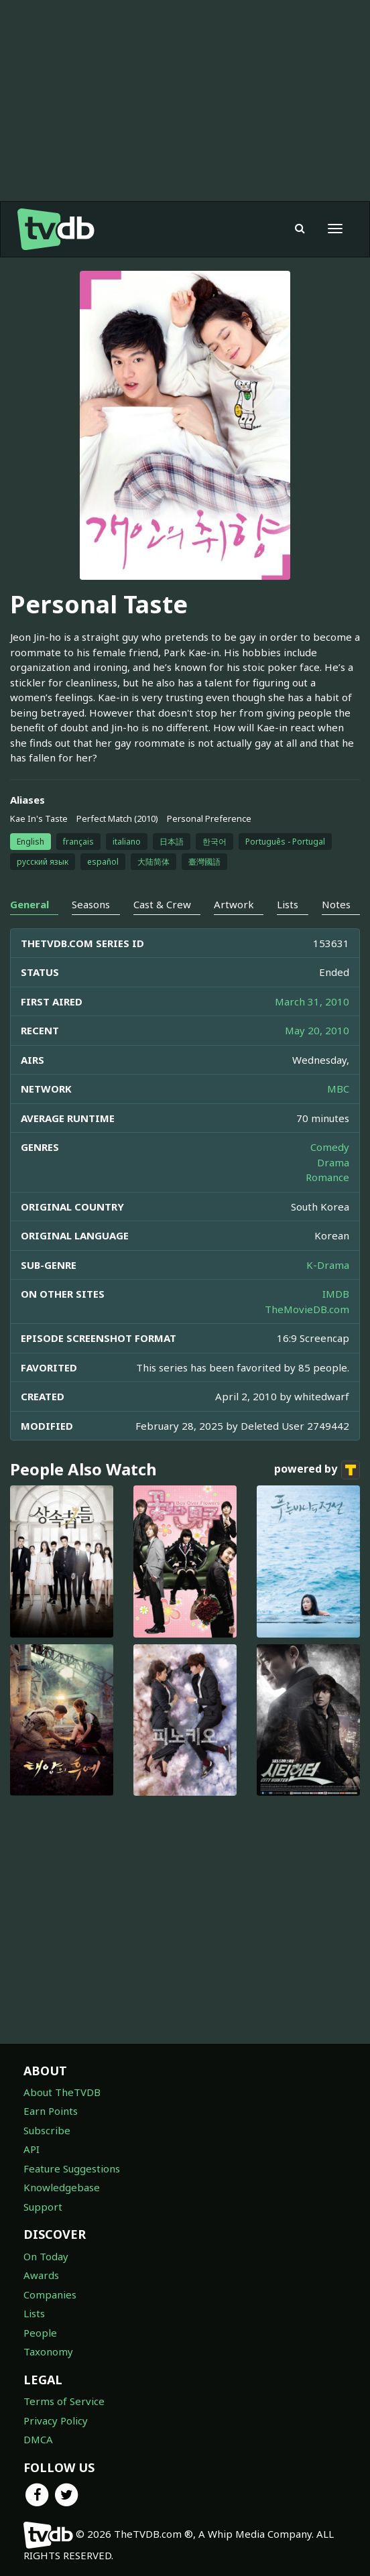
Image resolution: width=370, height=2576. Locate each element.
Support (42, 2206)
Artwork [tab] (234, 904)
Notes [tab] (336, 904)
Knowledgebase (61, 2187)
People (40, 2332)
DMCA (38, 2439)
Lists (34, 2313)
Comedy (329, 1147)
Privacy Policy (55, 2420)
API (31, 2149)
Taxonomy (48, 2351)
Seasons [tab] (91, 904)
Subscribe (46, 2130)
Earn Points (50, 2111)
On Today (45, 2256)
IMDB (335, 1293)
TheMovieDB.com (307, 1309)
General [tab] (29, 904)
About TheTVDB (62, 2092)
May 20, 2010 (317, 1030)
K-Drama (327, 1265)
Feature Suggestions (71, 2168)
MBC (338, 1088)
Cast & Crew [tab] (162, 904)
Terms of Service (64, 2401)
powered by (317, 1470)
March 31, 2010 (312, 1001)
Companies (49, 2294)
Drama (333, 1162)
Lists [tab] (287, 904)
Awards (41, 2275)
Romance (327, 1177)
